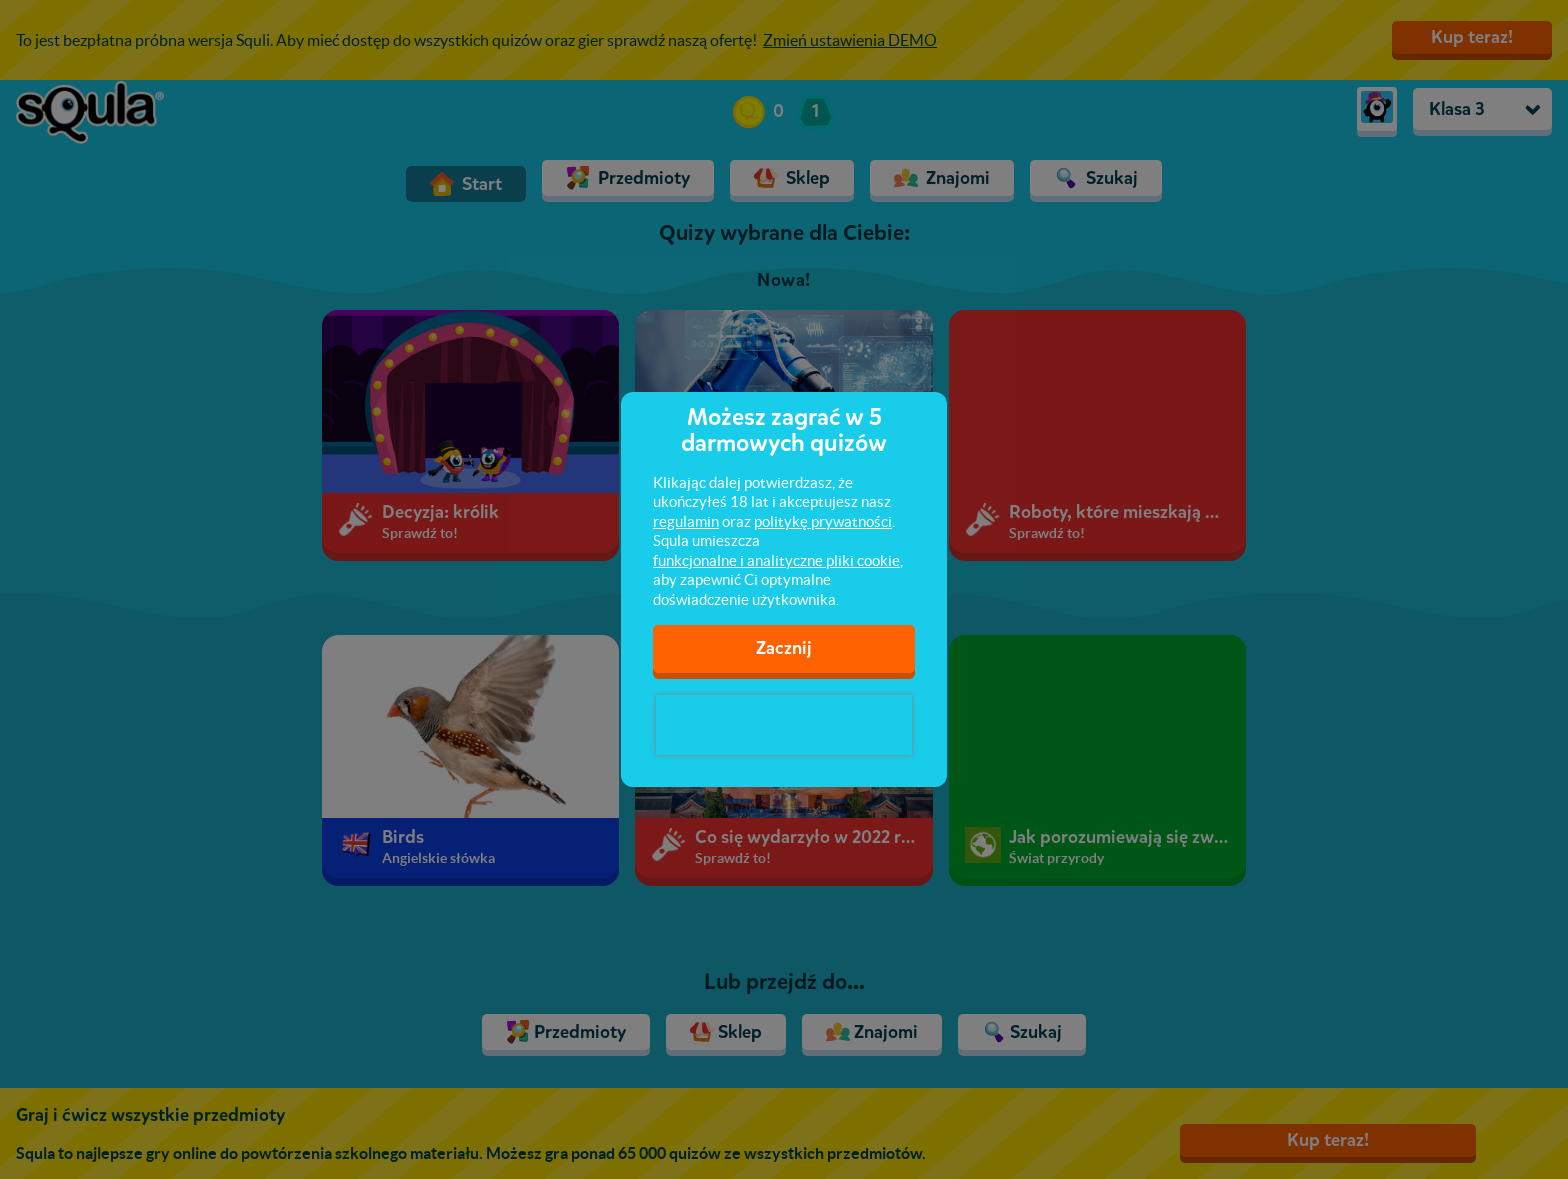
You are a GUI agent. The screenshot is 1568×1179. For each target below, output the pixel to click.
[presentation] (784, 725)
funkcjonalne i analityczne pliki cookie (776, 560)
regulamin (686, 521)
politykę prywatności (823, 521)
